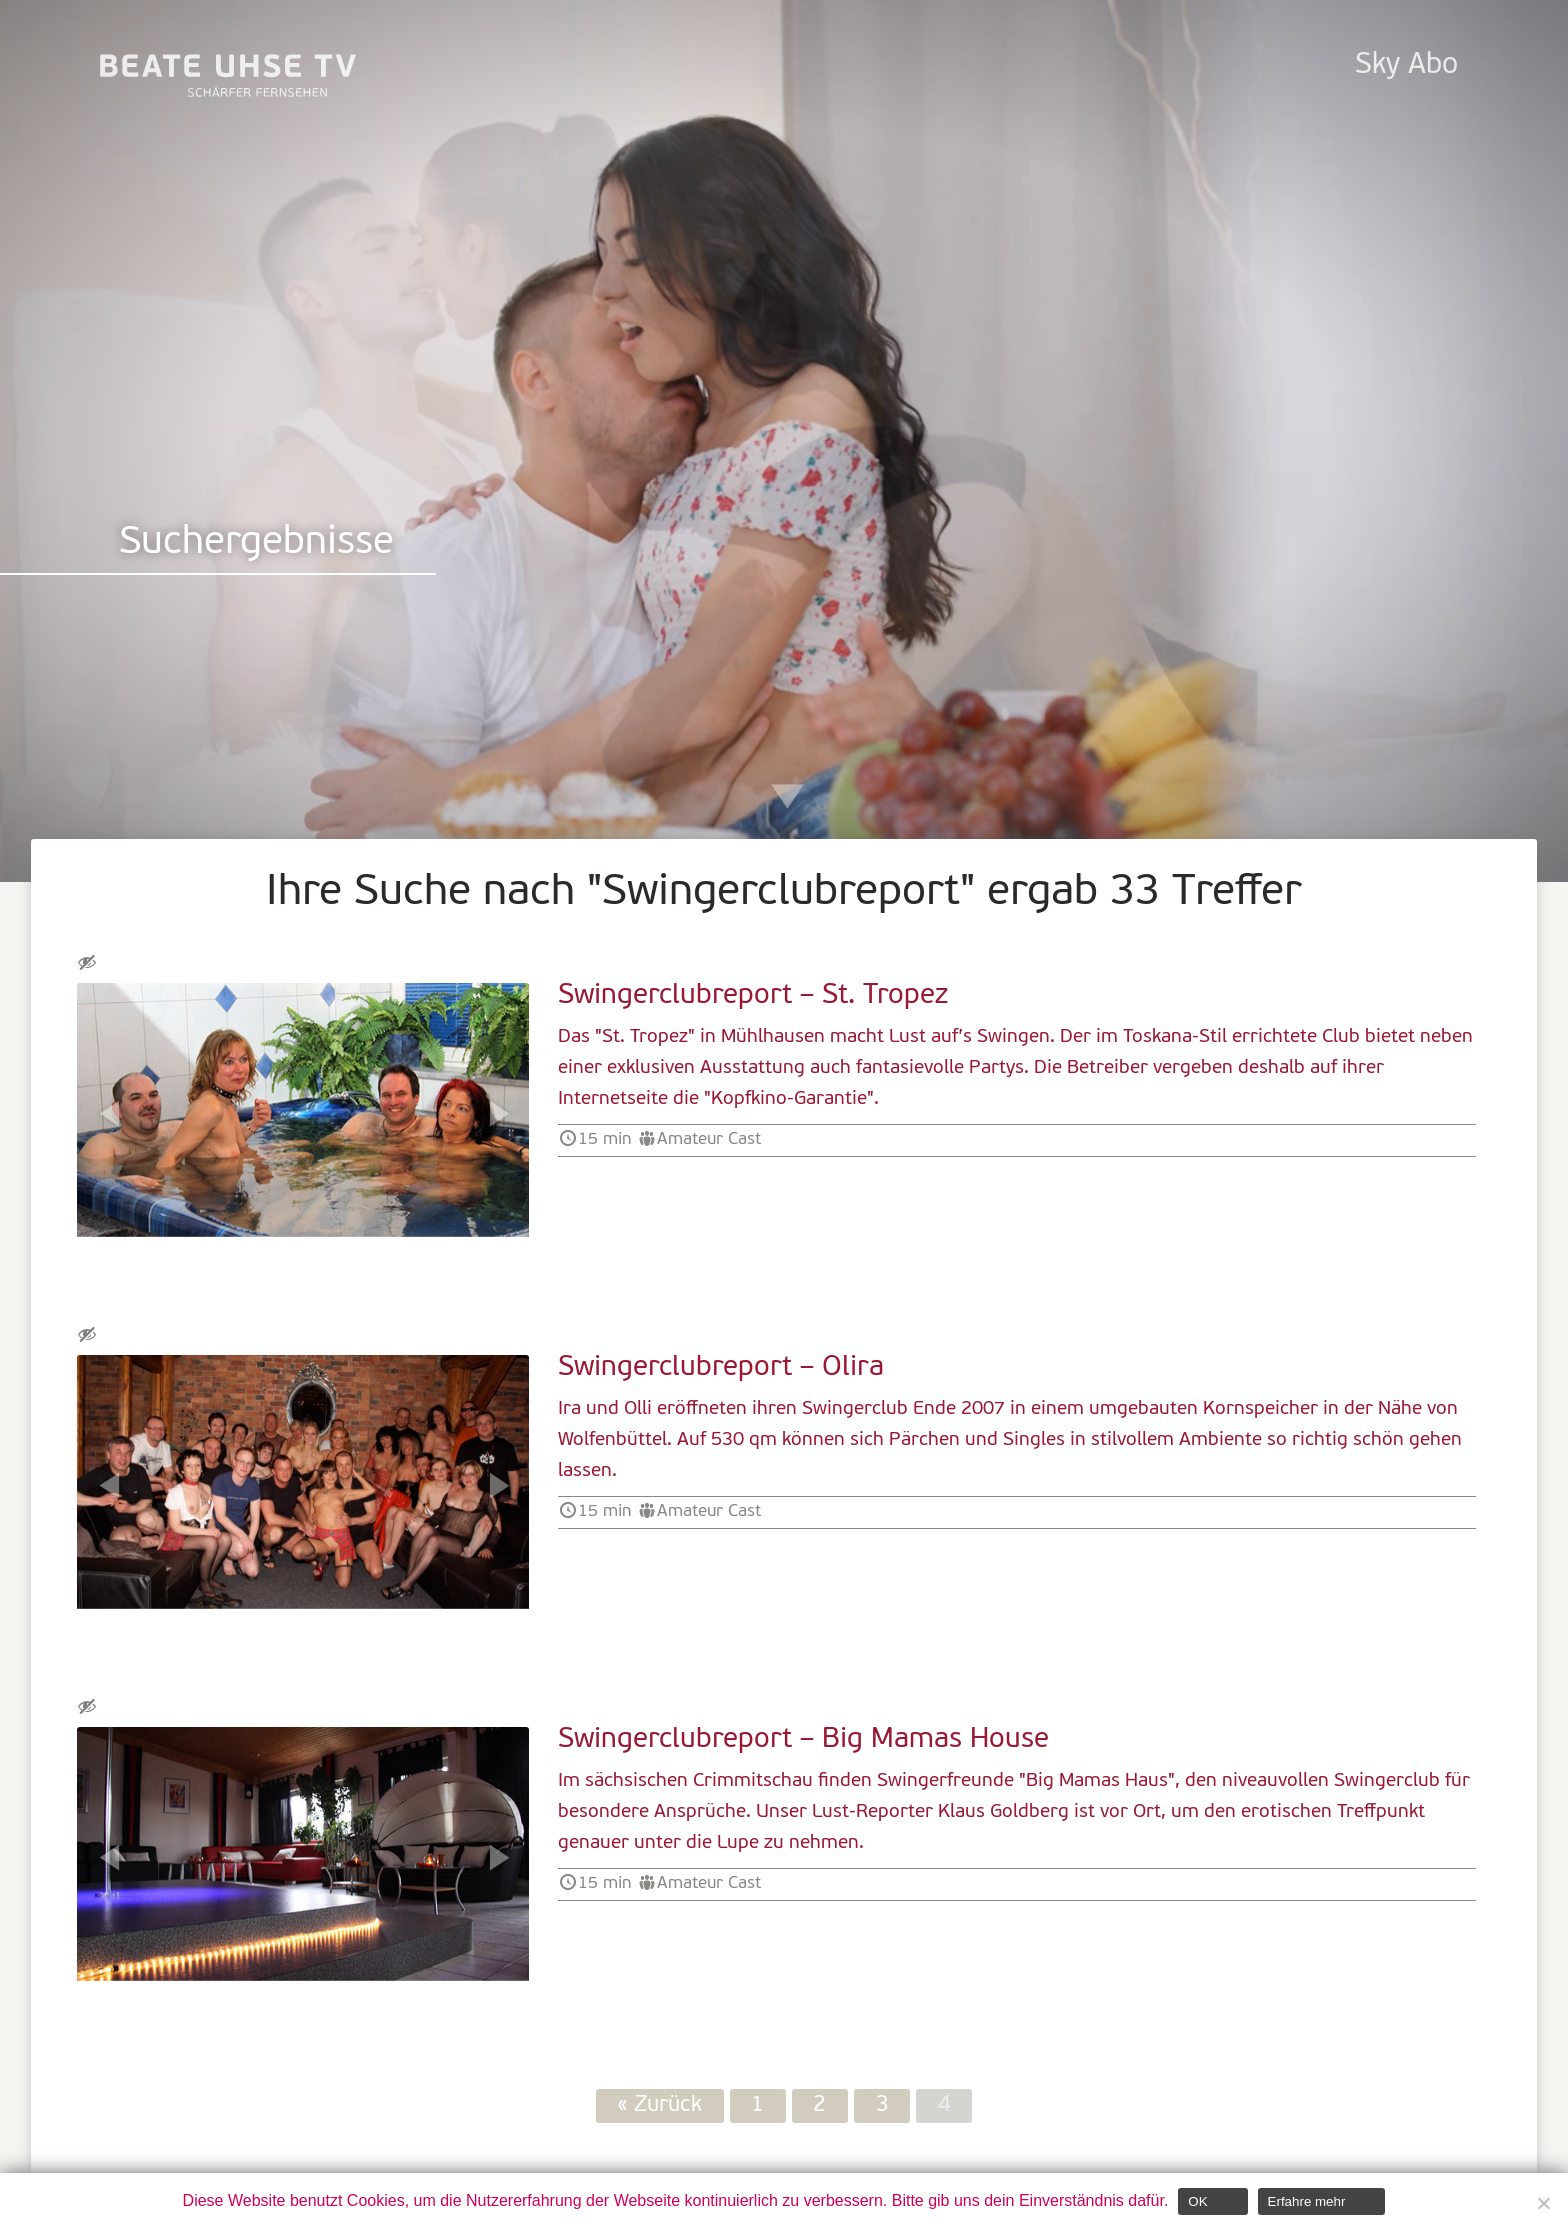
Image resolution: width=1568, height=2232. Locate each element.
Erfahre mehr (1307, 2201)
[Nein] (1543, 2203)
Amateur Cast (709, 1139)
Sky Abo (1406, 65)
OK (1197, 2201)
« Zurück (659, 2106)
